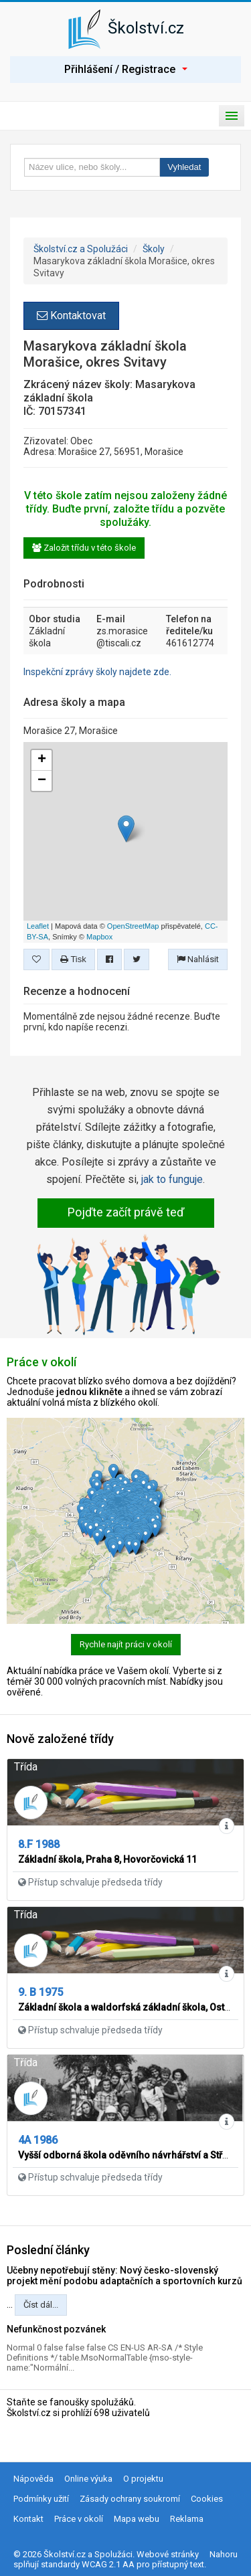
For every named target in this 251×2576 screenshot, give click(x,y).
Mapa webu (136, 2519)
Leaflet (38, 926)
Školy (154, 249)
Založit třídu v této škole (84, 548)
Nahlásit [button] (198, 959)
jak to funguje (172, 1179)
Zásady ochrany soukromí (130, 2499)
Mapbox (99, 937)
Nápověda (33, 2479)
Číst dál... (40, 2305)
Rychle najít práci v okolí (126, 1644)
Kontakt (28, 2519)
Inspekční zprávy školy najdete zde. (97, 671)
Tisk (73, 959)
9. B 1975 (40, 1992)
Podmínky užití (41, 2499)
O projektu (143, 2479)
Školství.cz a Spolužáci (80, 249)
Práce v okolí (78, 2519)
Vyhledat (184, 167)
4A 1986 (38, 2140)
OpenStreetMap (133, 926)
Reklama (186, 2519)
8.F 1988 (39, 1844)
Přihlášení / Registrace (125, 69)
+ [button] (41, 760)
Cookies (207, 2499)
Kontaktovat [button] (71, 315)
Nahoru (224, 2554)
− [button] (41, 781)
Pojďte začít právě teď (126, 1212)
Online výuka (88, 2479)
